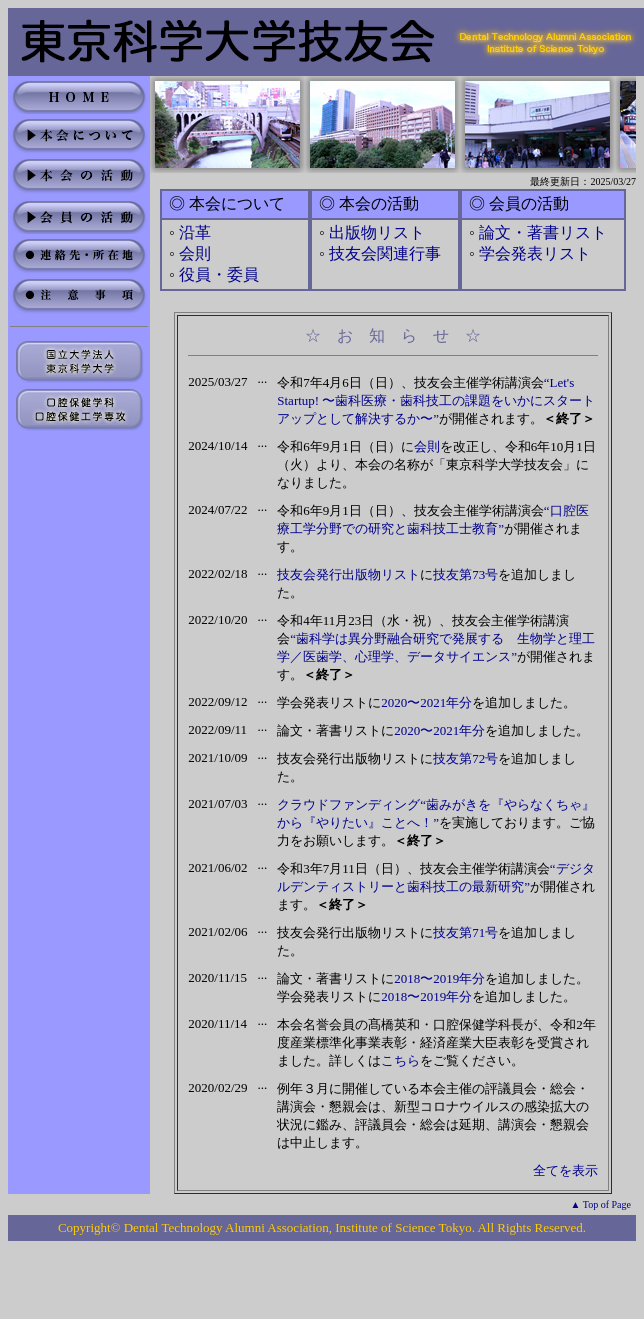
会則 (195, 253)
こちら (400, 1060)
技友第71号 (465, 932)
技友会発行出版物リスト (348, 574)
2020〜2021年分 (426, 702)
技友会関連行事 (385, 253)
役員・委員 (219, 274)
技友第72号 (465, 758)
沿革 (195, 232)
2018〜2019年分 (439, 978)
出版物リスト (377, 232)
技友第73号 (465, 574)
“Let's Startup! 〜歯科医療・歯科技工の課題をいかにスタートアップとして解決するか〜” (436, 400)
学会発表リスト (535, 253)
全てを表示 (565, 1170)
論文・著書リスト (543, 232)
